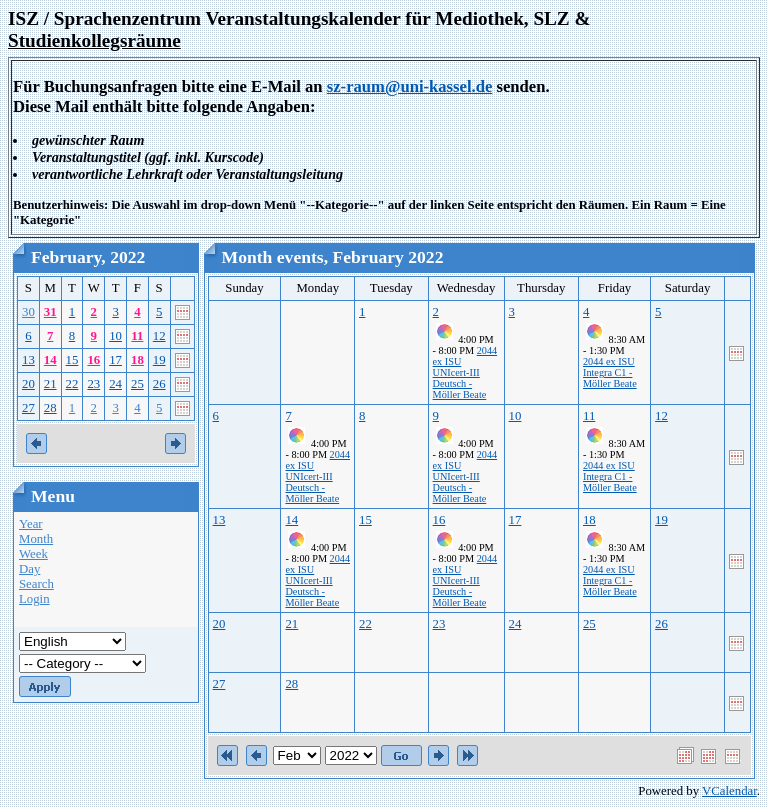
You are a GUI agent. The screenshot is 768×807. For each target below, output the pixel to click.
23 (93, 384)
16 (93, 360)
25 (137, 384)
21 (50, 384)
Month (36, 539)
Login (34, 599)
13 (28, 360)
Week (33, 554)
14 (50, 360)
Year (31, 524)
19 (159, 360)
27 (28, 408)
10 (115, 336)
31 (50, 312)
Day (29, 569)
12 (159, 336)
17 (115, 360)
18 (137, 360)
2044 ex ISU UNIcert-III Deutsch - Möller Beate (465, 372)
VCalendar (729, 791)
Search (36, 584)
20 (28, 384)
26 (159, 384)
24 (115, 384)
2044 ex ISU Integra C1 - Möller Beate (610, 372)
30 (28, 312)
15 (72, 360)
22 (72, 384)
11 (137, 336)
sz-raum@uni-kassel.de (410, 86)
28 (50, 408)
